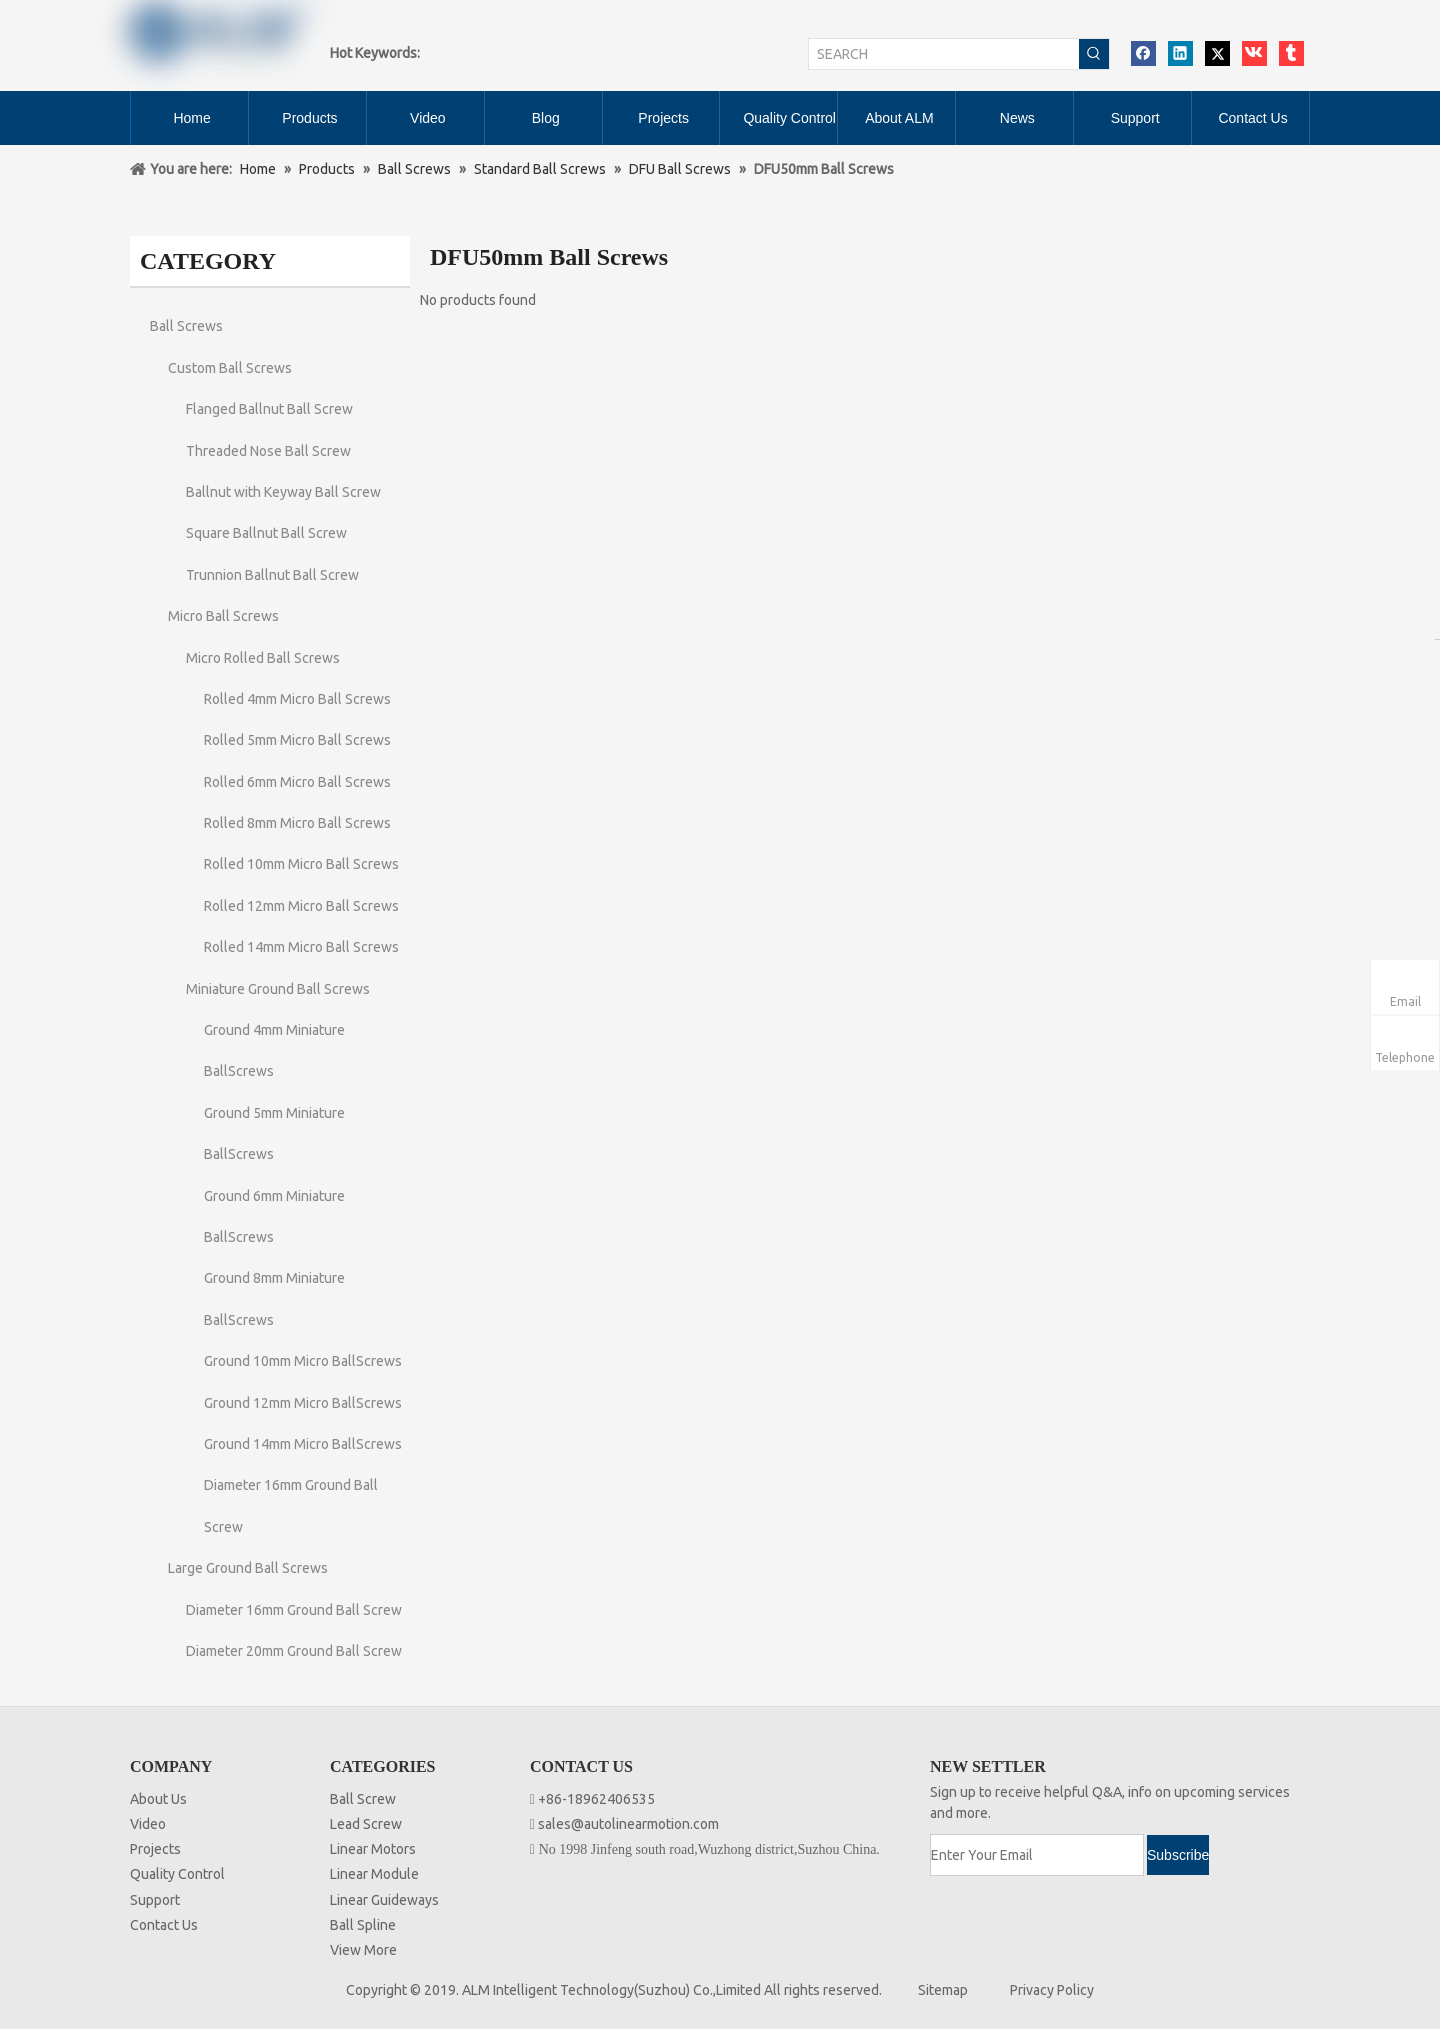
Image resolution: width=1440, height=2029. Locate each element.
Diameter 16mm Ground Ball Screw (294, 1610)
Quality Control (177, 1874)
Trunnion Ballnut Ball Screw (272, 575)
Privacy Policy (1052, 1990)
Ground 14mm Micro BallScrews (303, 1444)
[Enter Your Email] (1037, 1855)
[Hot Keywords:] (1094, 54)
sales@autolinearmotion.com (628, 1824)
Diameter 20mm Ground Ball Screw (294, 1651)
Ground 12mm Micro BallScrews (303, 1403)
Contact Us (164, 1925)
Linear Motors (373, 1849)
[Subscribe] (1178, 1855)
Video (148, 1824)
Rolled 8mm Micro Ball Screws (297, 823)
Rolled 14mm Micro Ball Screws (301, 947)
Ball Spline (363, 1925)
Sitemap (943, 1990)
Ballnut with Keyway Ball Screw (283, 492)
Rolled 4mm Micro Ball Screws (297, 699)
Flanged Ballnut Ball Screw (269, 409)
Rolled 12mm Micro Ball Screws (301, 906)
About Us (158, 1799)
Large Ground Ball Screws (248, 1568)
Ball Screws (186, 326)
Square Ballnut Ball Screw (266, 533)
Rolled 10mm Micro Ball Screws (301, 864)
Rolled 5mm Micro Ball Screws (297, 740)
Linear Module (374, 1874)
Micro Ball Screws (223, 616)
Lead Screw (366, 1824)
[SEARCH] (944, 54)
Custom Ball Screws (230, 368)
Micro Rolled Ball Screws (263, 658)
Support (155, 1900)
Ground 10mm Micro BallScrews (303, 1361)
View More (363, 1950)
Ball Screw (363, 1799)
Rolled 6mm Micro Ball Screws (297, 782)
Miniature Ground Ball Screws (278, 989)
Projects (155, 1849)
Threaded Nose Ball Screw (268, 451)
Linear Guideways (384, 1900)
